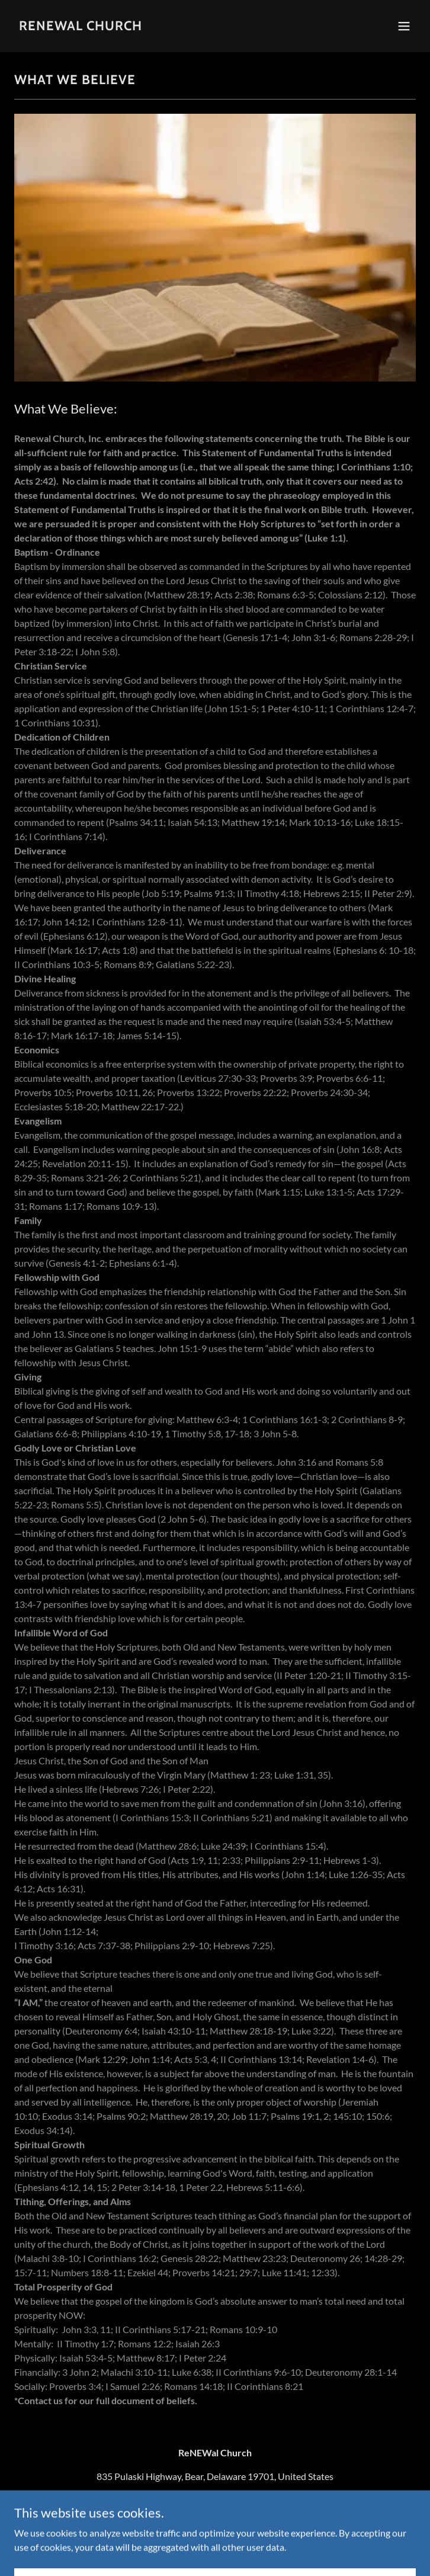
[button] (404, 26)
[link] (80, 26)
